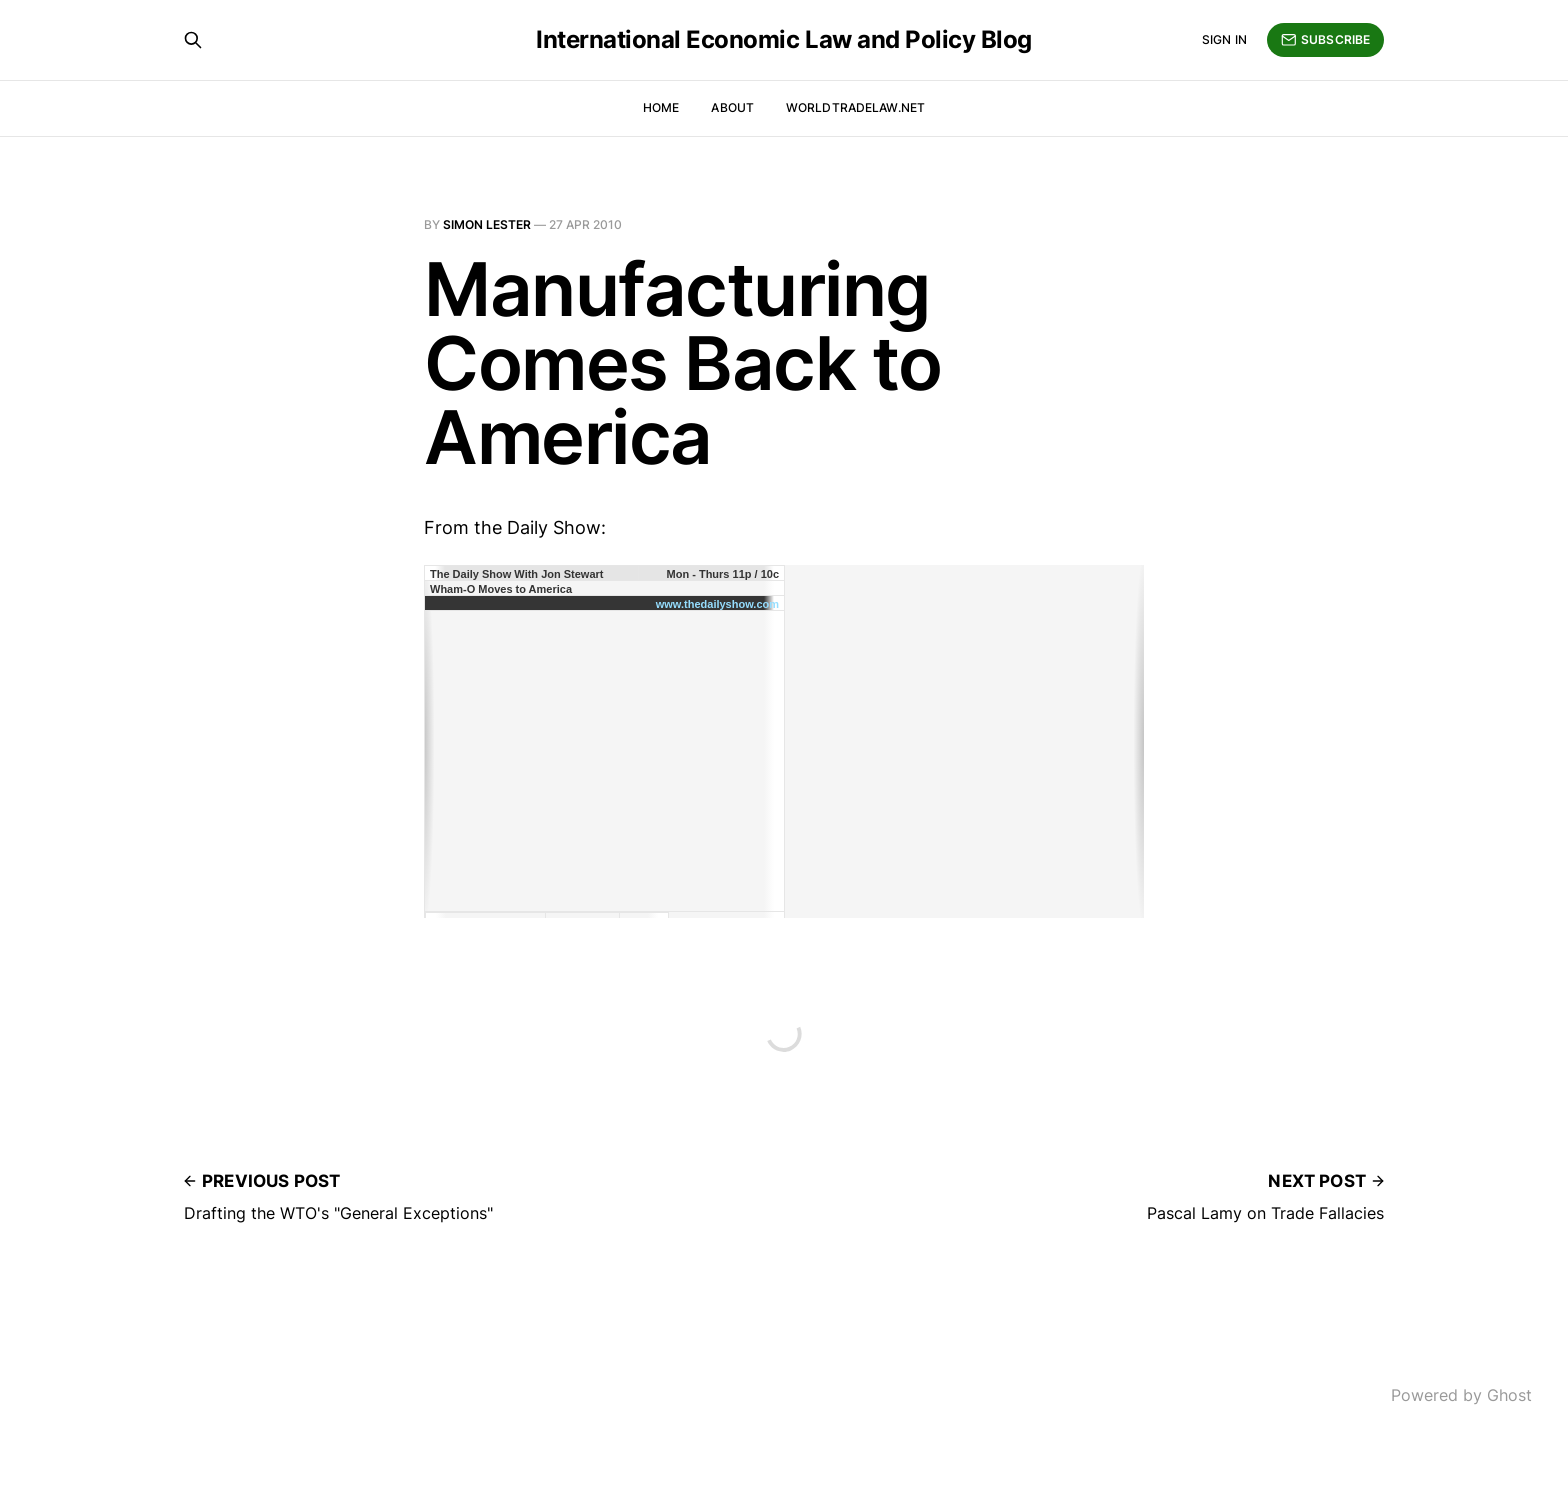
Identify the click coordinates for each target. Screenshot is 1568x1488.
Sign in (1224, 39)
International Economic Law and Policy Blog (784, 40)
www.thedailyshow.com (717, 604)
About (732, 107)
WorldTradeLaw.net (855, 107)
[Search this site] (193, 40)
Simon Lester (487, 224)
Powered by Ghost (1461, 1395)
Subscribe (1325, 40)
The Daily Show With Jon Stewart (516, 574)
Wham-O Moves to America (501, 589)
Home (661, 107)
